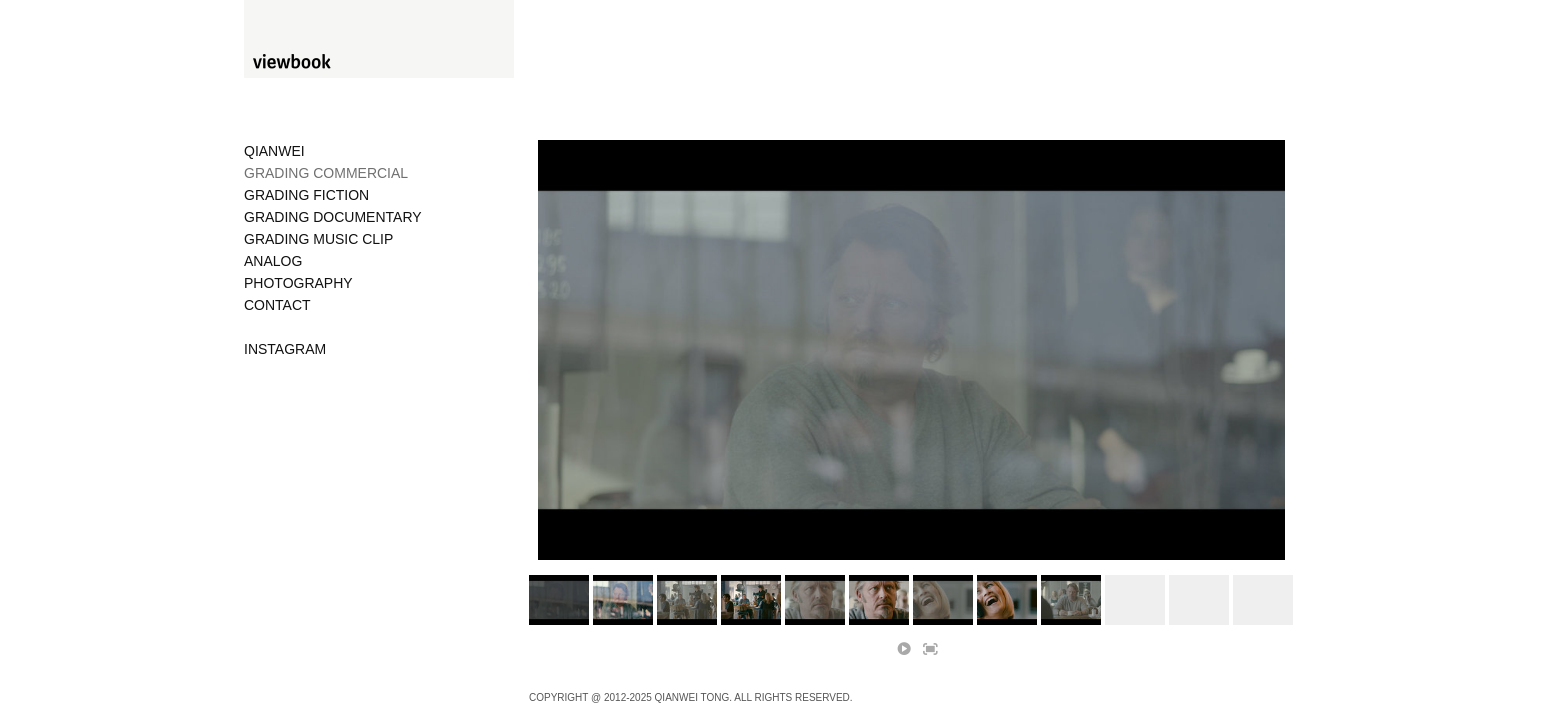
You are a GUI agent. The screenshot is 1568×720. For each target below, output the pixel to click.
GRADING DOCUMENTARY (333, 217)
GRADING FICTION (306, 195)
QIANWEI (274, 151)
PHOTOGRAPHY (298, 283)
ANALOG (273, 261)
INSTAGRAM (285, 349)
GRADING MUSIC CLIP (318, 239)
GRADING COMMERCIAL (326, 173)
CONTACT (277, 305)
